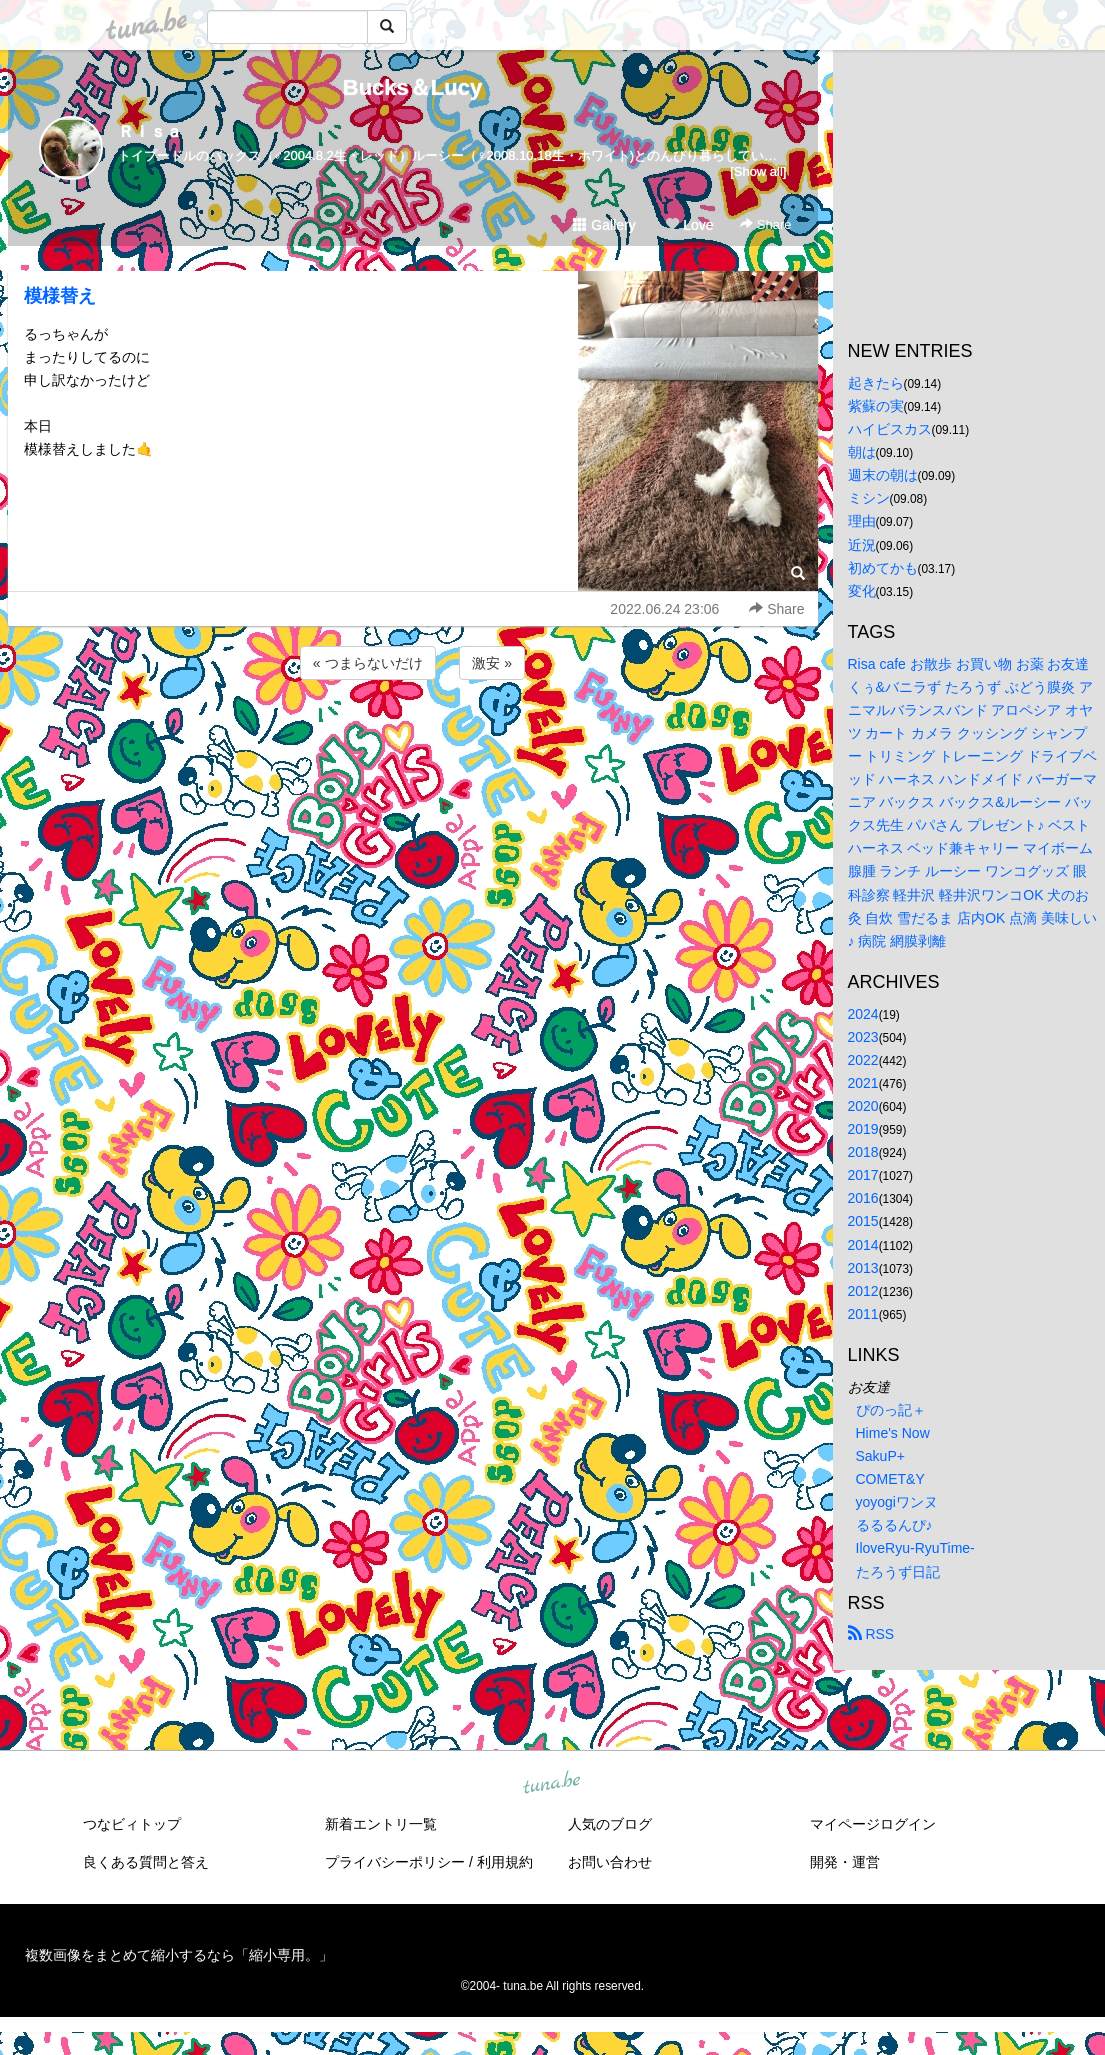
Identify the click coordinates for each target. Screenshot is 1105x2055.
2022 (863, 1060)
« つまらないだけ (368, 663)
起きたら (876, 383)
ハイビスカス (890, 429)
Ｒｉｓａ (150, 131)
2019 (863, 1129)
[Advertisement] (413, 738)
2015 (863, 1221)
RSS (871, 1634)
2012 (863, 1291)
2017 (863, 1175)
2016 (863, 1198)
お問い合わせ (610, 1862)
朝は (862, 452)
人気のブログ (610, 1824)
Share (765, 224)
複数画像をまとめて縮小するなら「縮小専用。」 (179, 1955)
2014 (863, 1245)
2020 (863, 1106)
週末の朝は (883, 475)
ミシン (869, 498)
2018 (863, 1152)
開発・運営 (845, 1862)
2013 (863, 1268)
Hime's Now (893, 1433)
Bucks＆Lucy (412, 87)
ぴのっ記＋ (891, 1410)
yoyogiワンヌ (897, 1502)
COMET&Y (890, 1479)
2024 (863, 1014)
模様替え (60, 296)
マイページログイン (873, 1824)
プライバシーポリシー (395, 1862)
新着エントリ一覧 (381, 1824)
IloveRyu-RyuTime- (915, 1548)
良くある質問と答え (146, 1862)
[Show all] (758, 171)
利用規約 (505, 1862)
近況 (862, 545)
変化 (862, 591)
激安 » (492, 663)
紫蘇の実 (876, 406)
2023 (863, 1037)
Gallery (604, 225)
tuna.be (552, 1783)
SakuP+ (880, 1456)
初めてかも (883, 568)
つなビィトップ (132, 1824)
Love (689, 225)
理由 (862, 521)
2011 (863, 1314)
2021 (863, 1083)
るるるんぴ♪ (894, 1525)
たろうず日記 (898, 1572)
